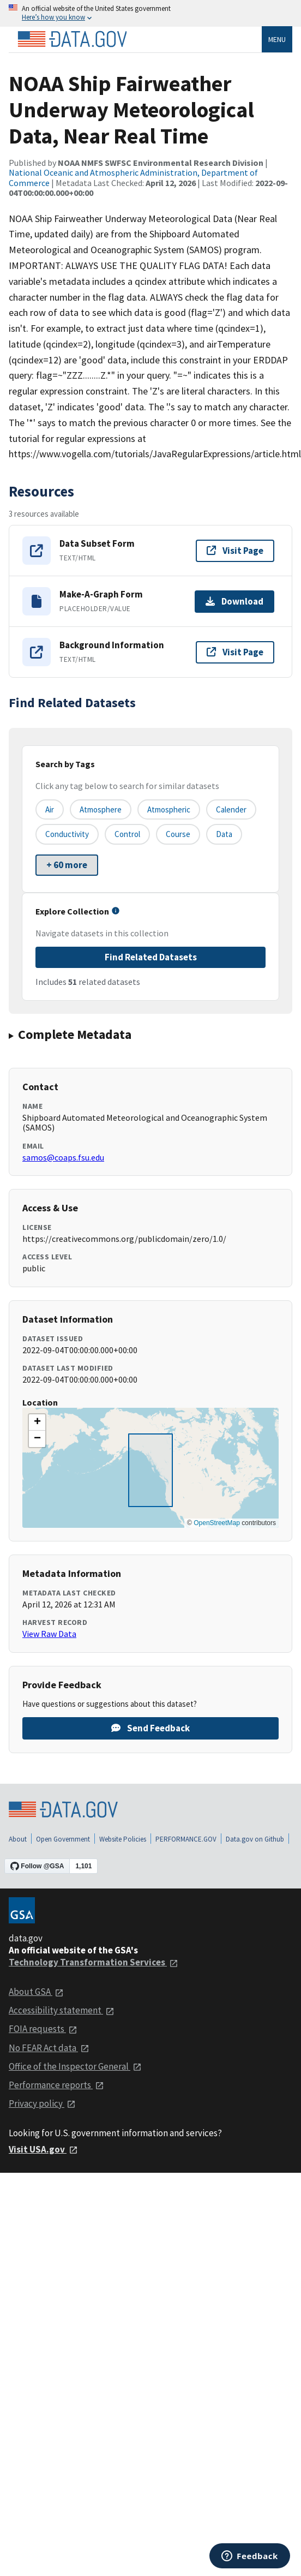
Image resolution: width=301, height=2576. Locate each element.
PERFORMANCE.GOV (185, 1839)
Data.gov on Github (255, 1839)
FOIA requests (43, 2029)
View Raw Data (49, 1633)
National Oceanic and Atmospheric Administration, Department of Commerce (133, 177)
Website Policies (122, 1839)
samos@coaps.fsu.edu (63, 1157)
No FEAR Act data (49, 2048)
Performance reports (56, 2085)
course (178, 834)
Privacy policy (42, 2103)
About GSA (36, 1992)
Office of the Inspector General (75, 2066)
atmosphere (101, 809)
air (49, 809)
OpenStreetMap (217, 1523)
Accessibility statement (62, 2010)
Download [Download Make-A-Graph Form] (234, 601)
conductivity (67, 834)
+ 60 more (66, 865)
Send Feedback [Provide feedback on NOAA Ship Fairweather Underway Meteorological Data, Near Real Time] (150, 1728)
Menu (277, 39)
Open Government (63, 1839)
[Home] (72, 39)
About (18, 1839)
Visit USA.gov (43, 2149)
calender (231, 809)
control (127, 834)
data (224, 834)
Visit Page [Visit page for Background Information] (235, 652)
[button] (37, 1422)
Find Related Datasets (151, 957)
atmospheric (168, 809)
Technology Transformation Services (93, 1962)
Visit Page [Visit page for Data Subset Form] (235, 551)
